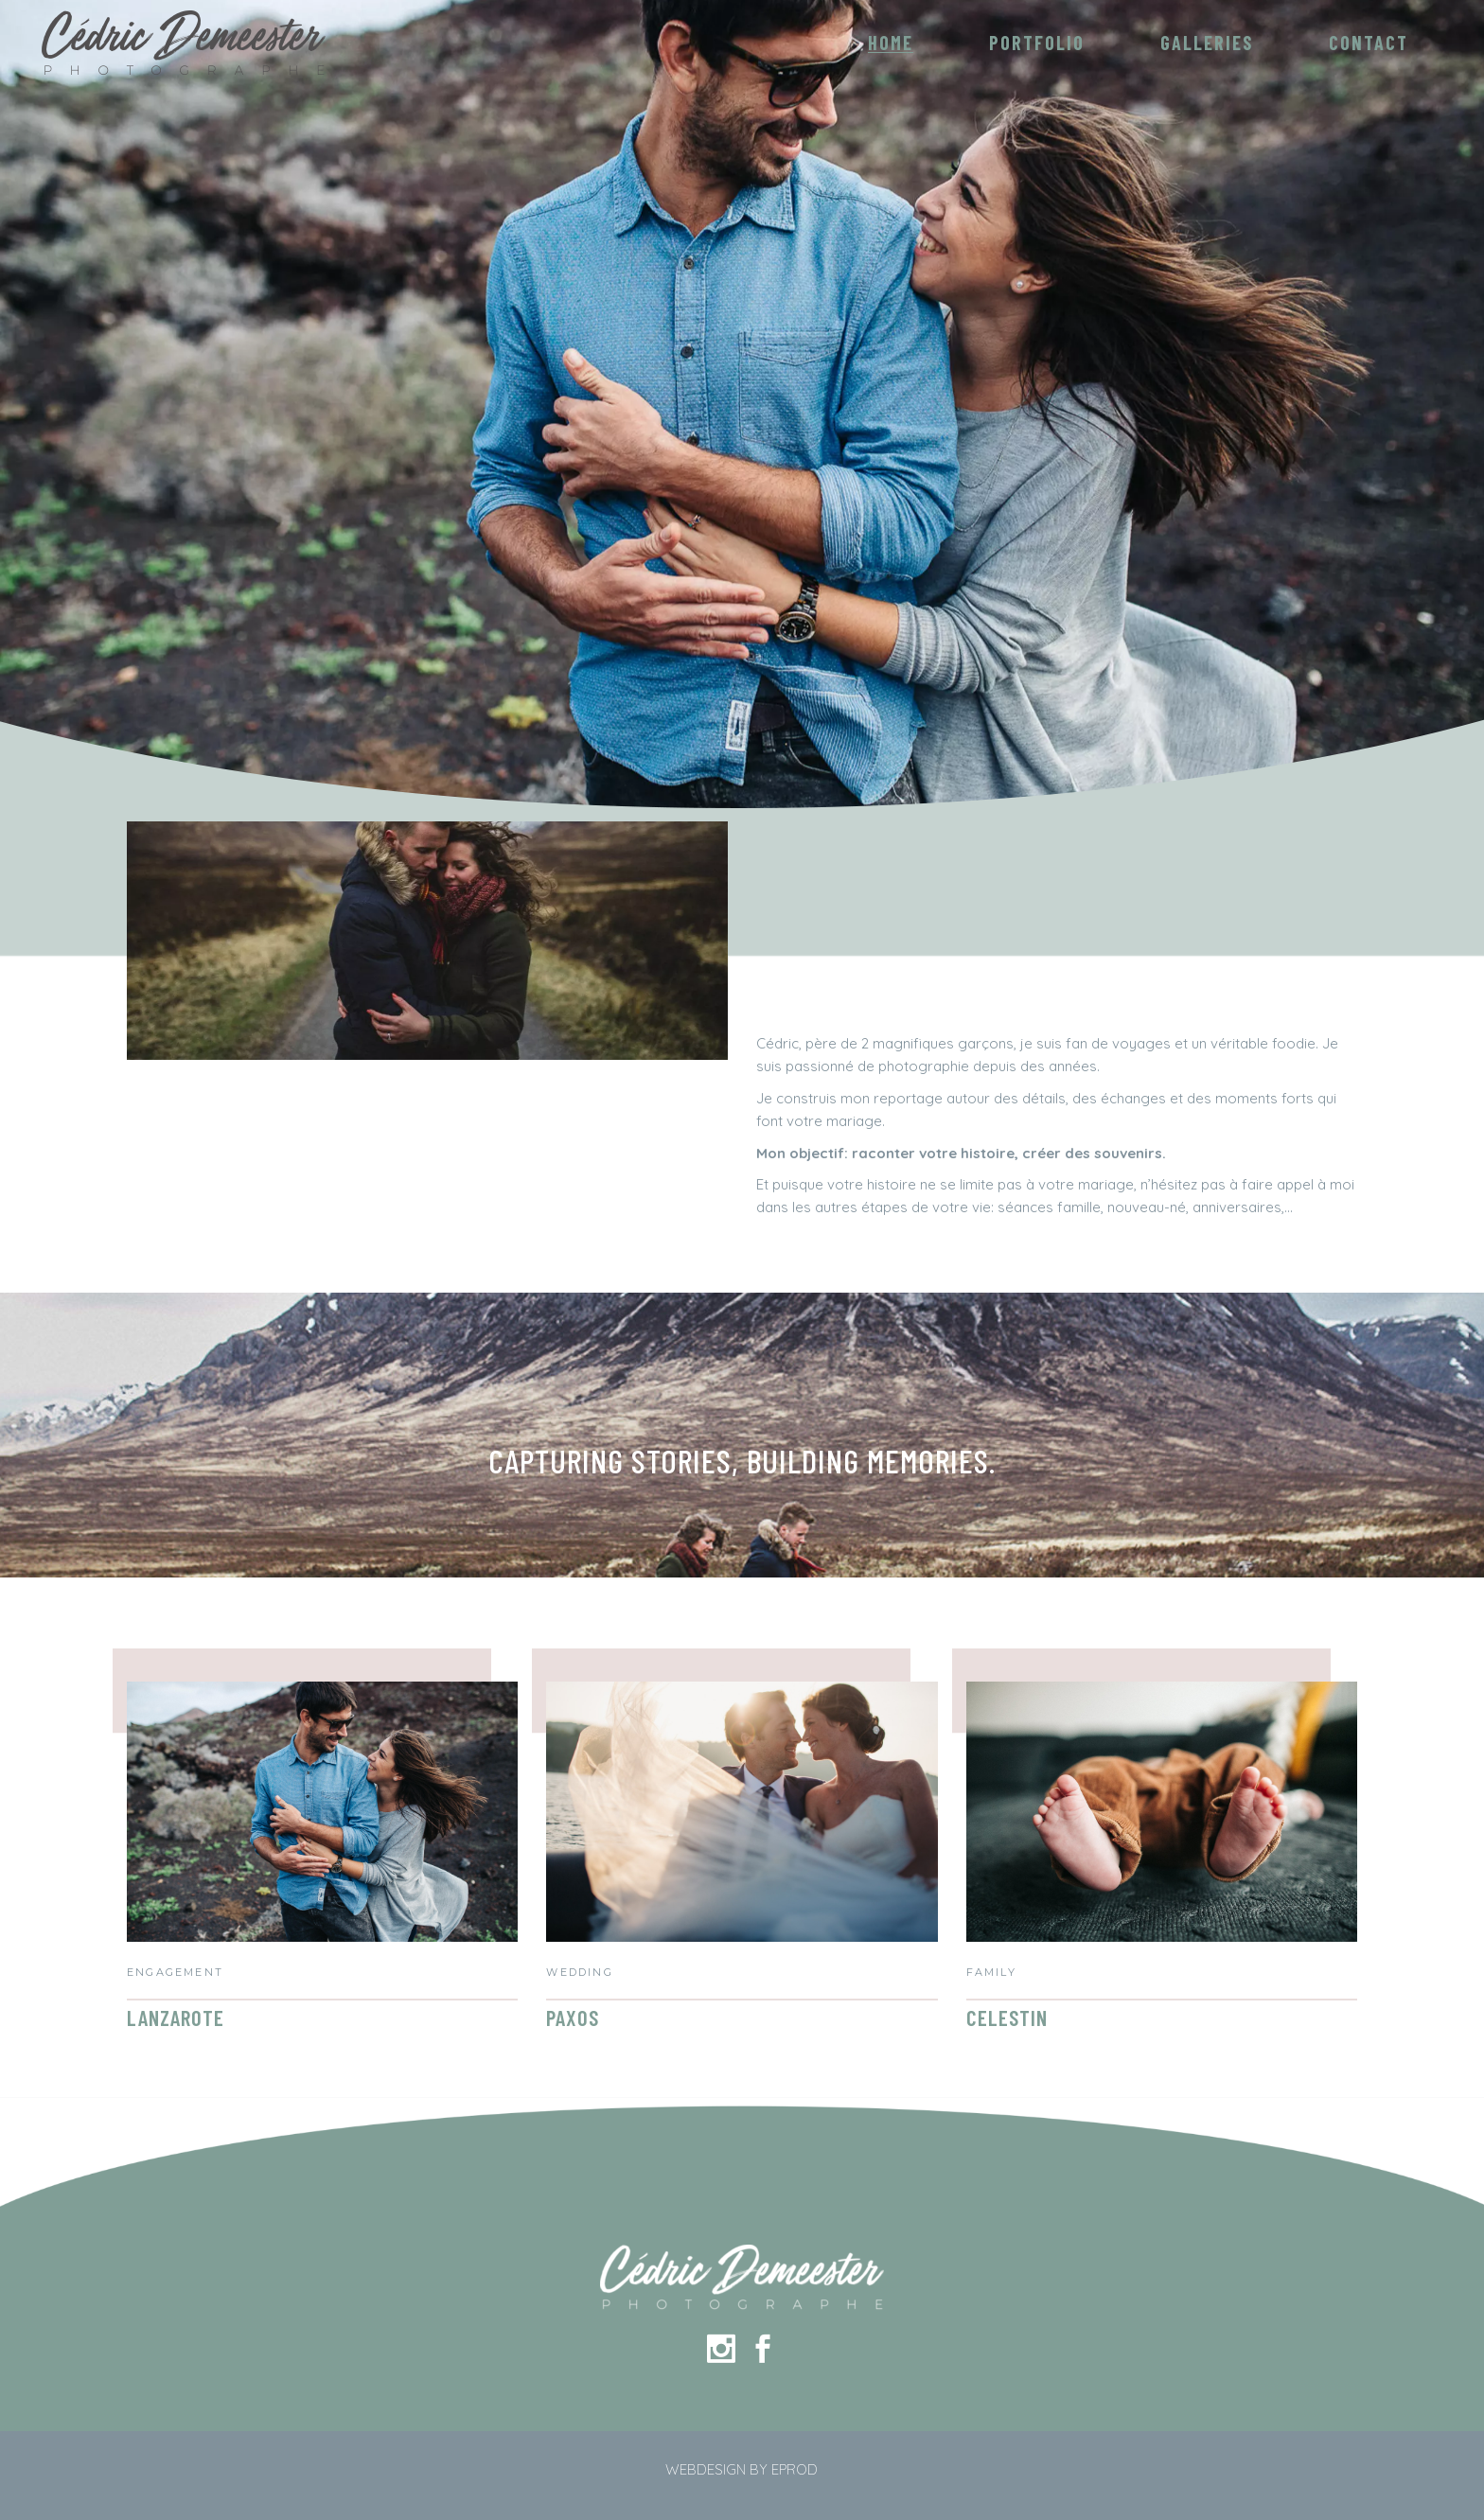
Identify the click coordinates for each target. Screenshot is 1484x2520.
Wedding (579, 1972)
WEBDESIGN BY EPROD (741, 2469)
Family (991, 1972)
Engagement (175, 1972)
